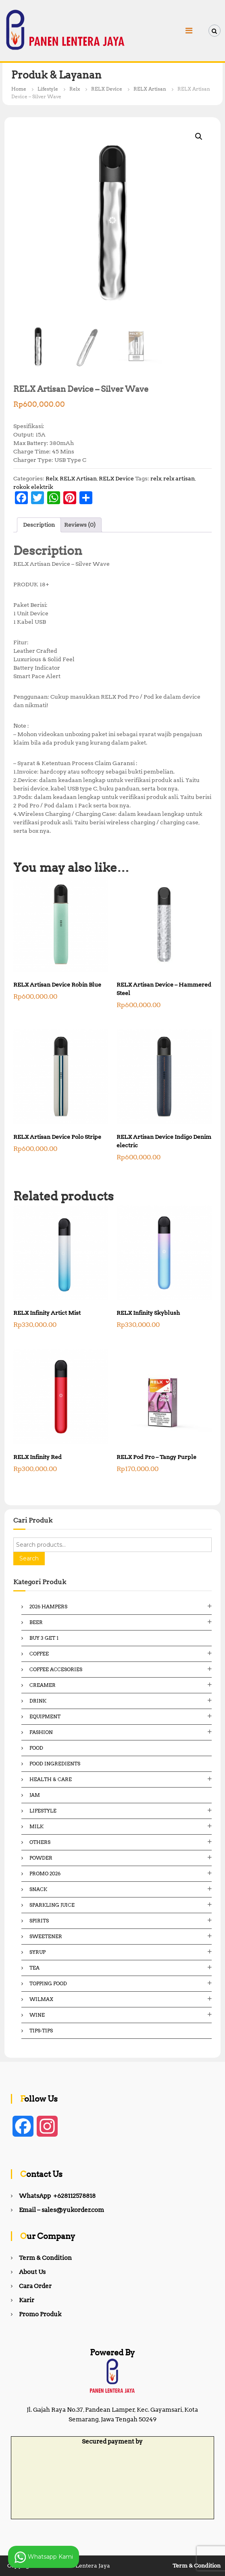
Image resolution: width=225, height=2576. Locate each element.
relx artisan (179, 478)
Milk (36, 1826)
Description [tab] (39, 524)
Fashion (41, 1732)
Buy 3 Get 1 (43, 1638)
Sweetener (45, 1936)
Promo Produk (40, 2314)
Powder (40, 1858)
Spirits (39, 1921)
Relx (74, 89)
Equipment (44, 1716)
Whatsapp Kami (43, 2557)
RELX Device (106, 89)
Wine (37, 2015)
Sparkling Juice (52, 1905)
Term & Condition (45, 2258)
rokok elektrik (33, 487)
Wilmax (41, 1999)
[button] (199, 136)
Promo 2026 (44, 1873)
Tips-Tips (41, 2031)
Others (39, 1842)
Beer (36, 1622)
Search (29, 1558)
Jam (34, 1795)
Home (18, 89)
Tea (34, 1968)
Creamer (42, 1685)
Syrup (37, 1952)
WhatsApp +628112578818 (57, 2195)
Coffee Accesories (55, 1669)
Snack (38, 1889)
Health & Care (50, 1779)
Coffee (39, 1654)
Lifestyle (48, 89)
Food (36, 1748)
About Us (32, 2272)
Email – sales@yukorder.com (61, 2210)
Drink (37, 1701)
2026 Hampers (48, 1607)
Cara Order (35, 2286)
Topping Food (48, 1983)
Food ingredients (54, 1764)
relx (155, 478)
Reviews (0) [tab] (80, 524)
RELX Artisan (149, 89)
